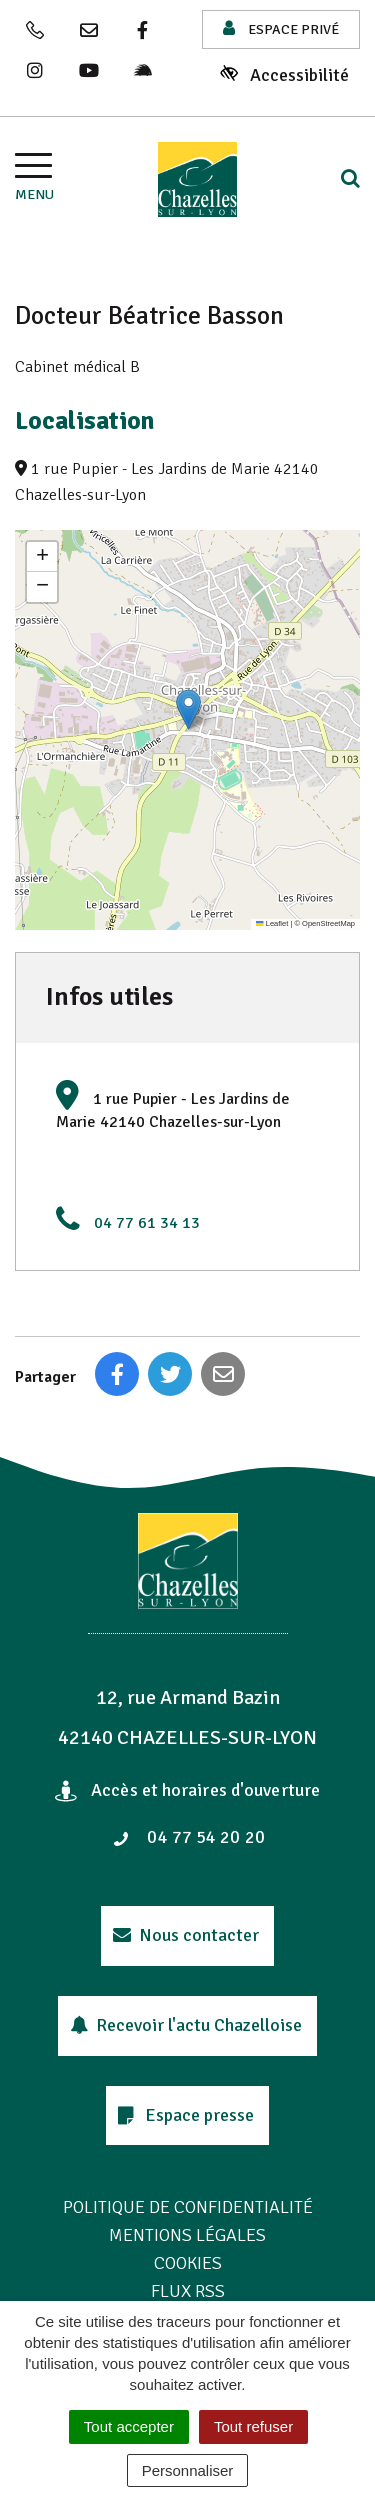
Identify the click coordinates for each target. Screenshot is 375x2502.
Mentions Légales (187, 2235)
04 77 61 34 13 (147, 1223)
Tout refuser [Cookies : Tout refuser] (253, 2426)
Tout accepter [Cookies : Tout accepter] (129, 2426)
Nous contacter (186, 1935)
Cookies (188, 2263)
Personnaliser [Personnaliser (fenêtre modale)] (188, 2470)
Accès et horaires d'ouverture (187, 1790)
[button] (188, 709)
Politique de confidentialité (188, 2207)
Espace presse (186, 2115)
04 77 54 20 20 (189, 1837)
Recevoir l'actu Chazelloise (186, 2025)
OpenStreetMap (328, 923)
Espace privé (281, 28)
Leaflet (272, 923)
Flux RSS (188, 2291)
